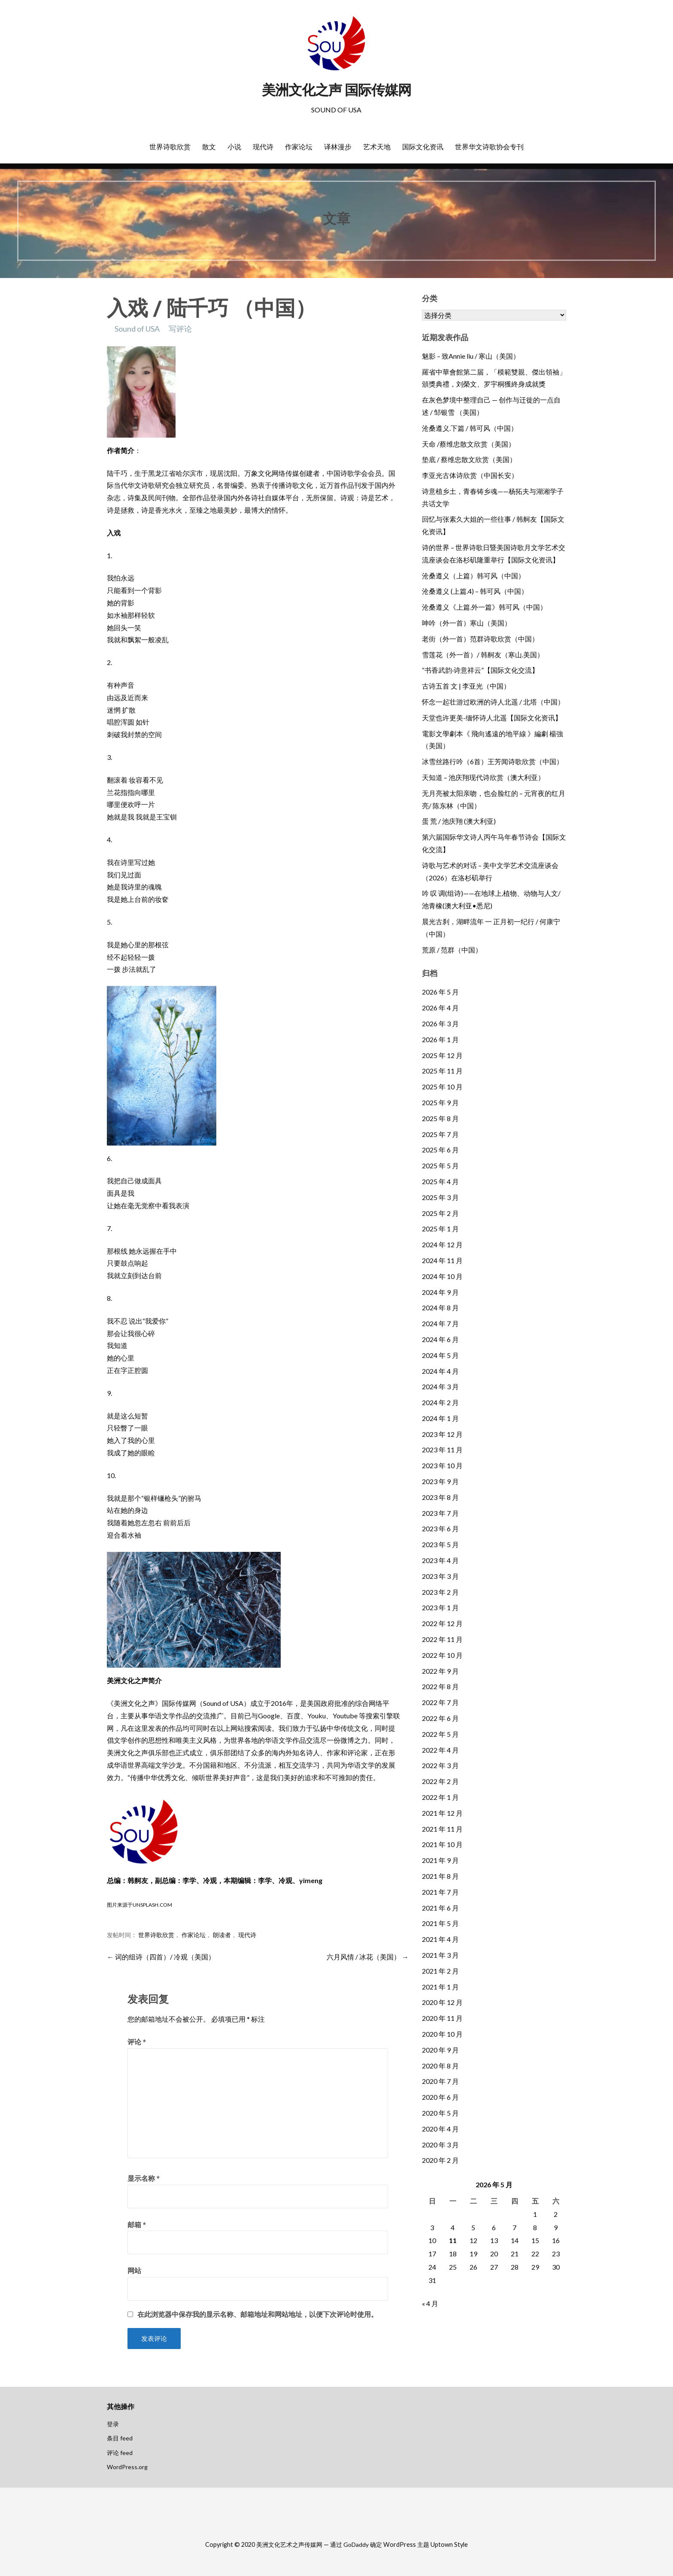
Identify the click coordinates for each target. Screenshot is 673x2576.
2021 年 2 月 (440, 1971)
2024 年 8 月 (440, 1307)
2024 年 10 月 (442, 1276)
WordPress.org (127, 2466)
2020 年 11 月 (442, 2018)
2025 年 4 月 (440, 1181)
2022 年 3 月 (440, 1765)
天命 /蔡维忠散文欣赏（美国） (468, 444)
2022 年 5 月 (440, 1734)
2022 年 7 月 (440, 1702)
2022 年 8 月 (440, 1686)
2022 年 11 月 (442, 1639)
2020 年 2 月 (440, 2160)
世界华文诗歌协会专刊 (489, 147)
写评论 (180, 328)
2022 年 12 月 (442, 1623)
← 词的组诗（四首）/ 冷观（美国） (161, 1957)
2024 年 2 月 (440, 1402)
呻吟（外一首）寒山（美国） (466, 623)
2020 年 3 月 (440, 2145)
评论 (136, 2041)
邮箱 (136, 2224)
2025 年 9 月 (440, 1102)
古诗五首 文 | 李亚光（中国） (466, 686)
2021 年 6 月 (440, 1908)
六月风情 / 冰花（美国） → (368, 1957)
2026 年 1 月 (440, 1039)
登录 (113, 2424)
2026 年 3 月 (440, 1023)
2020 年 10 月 (442, 2034)
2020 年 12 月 (442, 2002)
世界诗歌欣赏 (170, 147)
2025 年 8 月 (440, 1118)
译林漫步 (338, 147)
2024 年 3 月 (440, 1386)
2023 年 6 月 (440, 1528)
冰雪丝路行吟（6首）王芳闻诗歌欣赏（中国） (492, 761)
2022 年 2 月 (440, 1781)
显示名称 (143, 2178)
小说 (234, 147)
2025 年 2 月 (440, 1213)
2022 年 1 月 (440, 1797)
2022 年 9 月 (440, 1671)
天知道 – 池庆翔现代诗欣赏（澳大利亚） (483, 777)
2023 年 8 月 (440, 1497)
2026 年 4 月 (440, 1008)
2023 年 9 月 (440, 1481)
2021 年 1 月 (440, 1987)
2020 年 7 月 (440, 2081)
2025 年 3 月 (440, 1197)
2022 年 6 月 (440, 1718)
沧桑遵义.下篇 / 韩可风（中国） (470, 428)
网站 (134, 2270)
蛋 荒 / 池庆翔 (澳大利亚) (459, 821)
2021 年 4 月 (440, 1939)
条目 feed (120, 2438)
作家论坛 (298, 147)
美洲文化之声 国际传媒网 (336, 90)
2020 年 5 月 (440, 2113)
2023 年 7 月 (440, 1513)
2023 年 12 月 (442, 1434)
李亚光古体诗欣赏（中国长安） (470, 475)
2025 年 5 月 (440, 1165)
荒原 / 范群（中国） (452, 950)
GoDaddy (356, 2544)
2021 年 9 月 (440, 1860)
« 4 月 (430, 2303)
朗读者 (222, 1935)
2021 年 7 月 (440, 1892)
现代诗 (263, 147)
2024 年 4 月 (440, 1371)
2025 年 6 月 (440, 1150)
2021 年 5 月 (440, 1923)
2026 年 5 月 (440, 992)
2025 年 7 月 (440, 1134)
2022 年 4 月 (440, 1750)
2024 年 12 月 (442, 1244)
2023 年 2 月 (440, 1592)
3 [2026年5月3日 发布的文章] (432, 2227)
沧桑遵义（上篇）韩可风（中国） (473, 575)
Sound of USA (137, 328)
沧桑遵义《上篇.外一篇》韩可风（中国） (484, 607)
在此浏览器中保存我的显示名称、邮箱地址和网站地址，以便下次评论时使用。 (257, 2314)
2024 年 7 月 (440, 1323)
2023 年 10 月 (442, 1465)
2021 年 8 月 (440, 1876)
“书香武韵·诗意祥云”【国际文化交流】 (480, 670)
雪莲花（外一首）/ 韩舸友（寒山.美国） (483, 654)
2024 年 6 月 (440, 1339)
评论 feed (120, 2452)
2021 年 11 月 (442, 1829)
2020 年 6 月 (440, 2097)
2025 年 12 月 (442, 1055)
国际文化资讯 (422, 147)
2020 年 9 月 (440, 2050)
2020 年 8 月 (440, 2066)
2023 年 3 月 (440, 1576)
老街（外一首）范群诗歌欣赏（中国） (480, 639)
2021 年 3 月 (440, 1955)
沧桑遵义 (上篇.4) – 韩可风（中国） (475, 591)
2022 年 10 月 (442, 1655)
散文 (209, 147)
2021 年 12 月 (442, 1813)
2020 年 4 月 (440, 2129)
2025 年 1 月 (440, 1229)
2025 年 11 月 (442, 1071)
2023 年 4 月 (440, 1560)
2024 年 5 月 (440, 1355)
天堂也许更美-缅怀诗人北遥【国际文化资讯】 (492, 718)
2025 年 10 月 (442, 1086)
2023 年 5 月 (440, 1544)
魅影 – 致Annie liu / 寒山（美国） (471, 356)
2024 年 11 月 (442, 1260)
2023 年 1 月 (440, 1607)
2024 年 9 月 (440, 1292)
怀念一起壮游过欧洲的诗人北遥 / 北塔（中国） (493, 702)
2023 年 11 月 (442, 1449)
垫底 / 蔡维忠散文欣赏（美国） (469, 459)
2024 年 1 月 (440, 1418)
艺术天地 (377, 147)
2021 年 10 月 (442, 1844)
